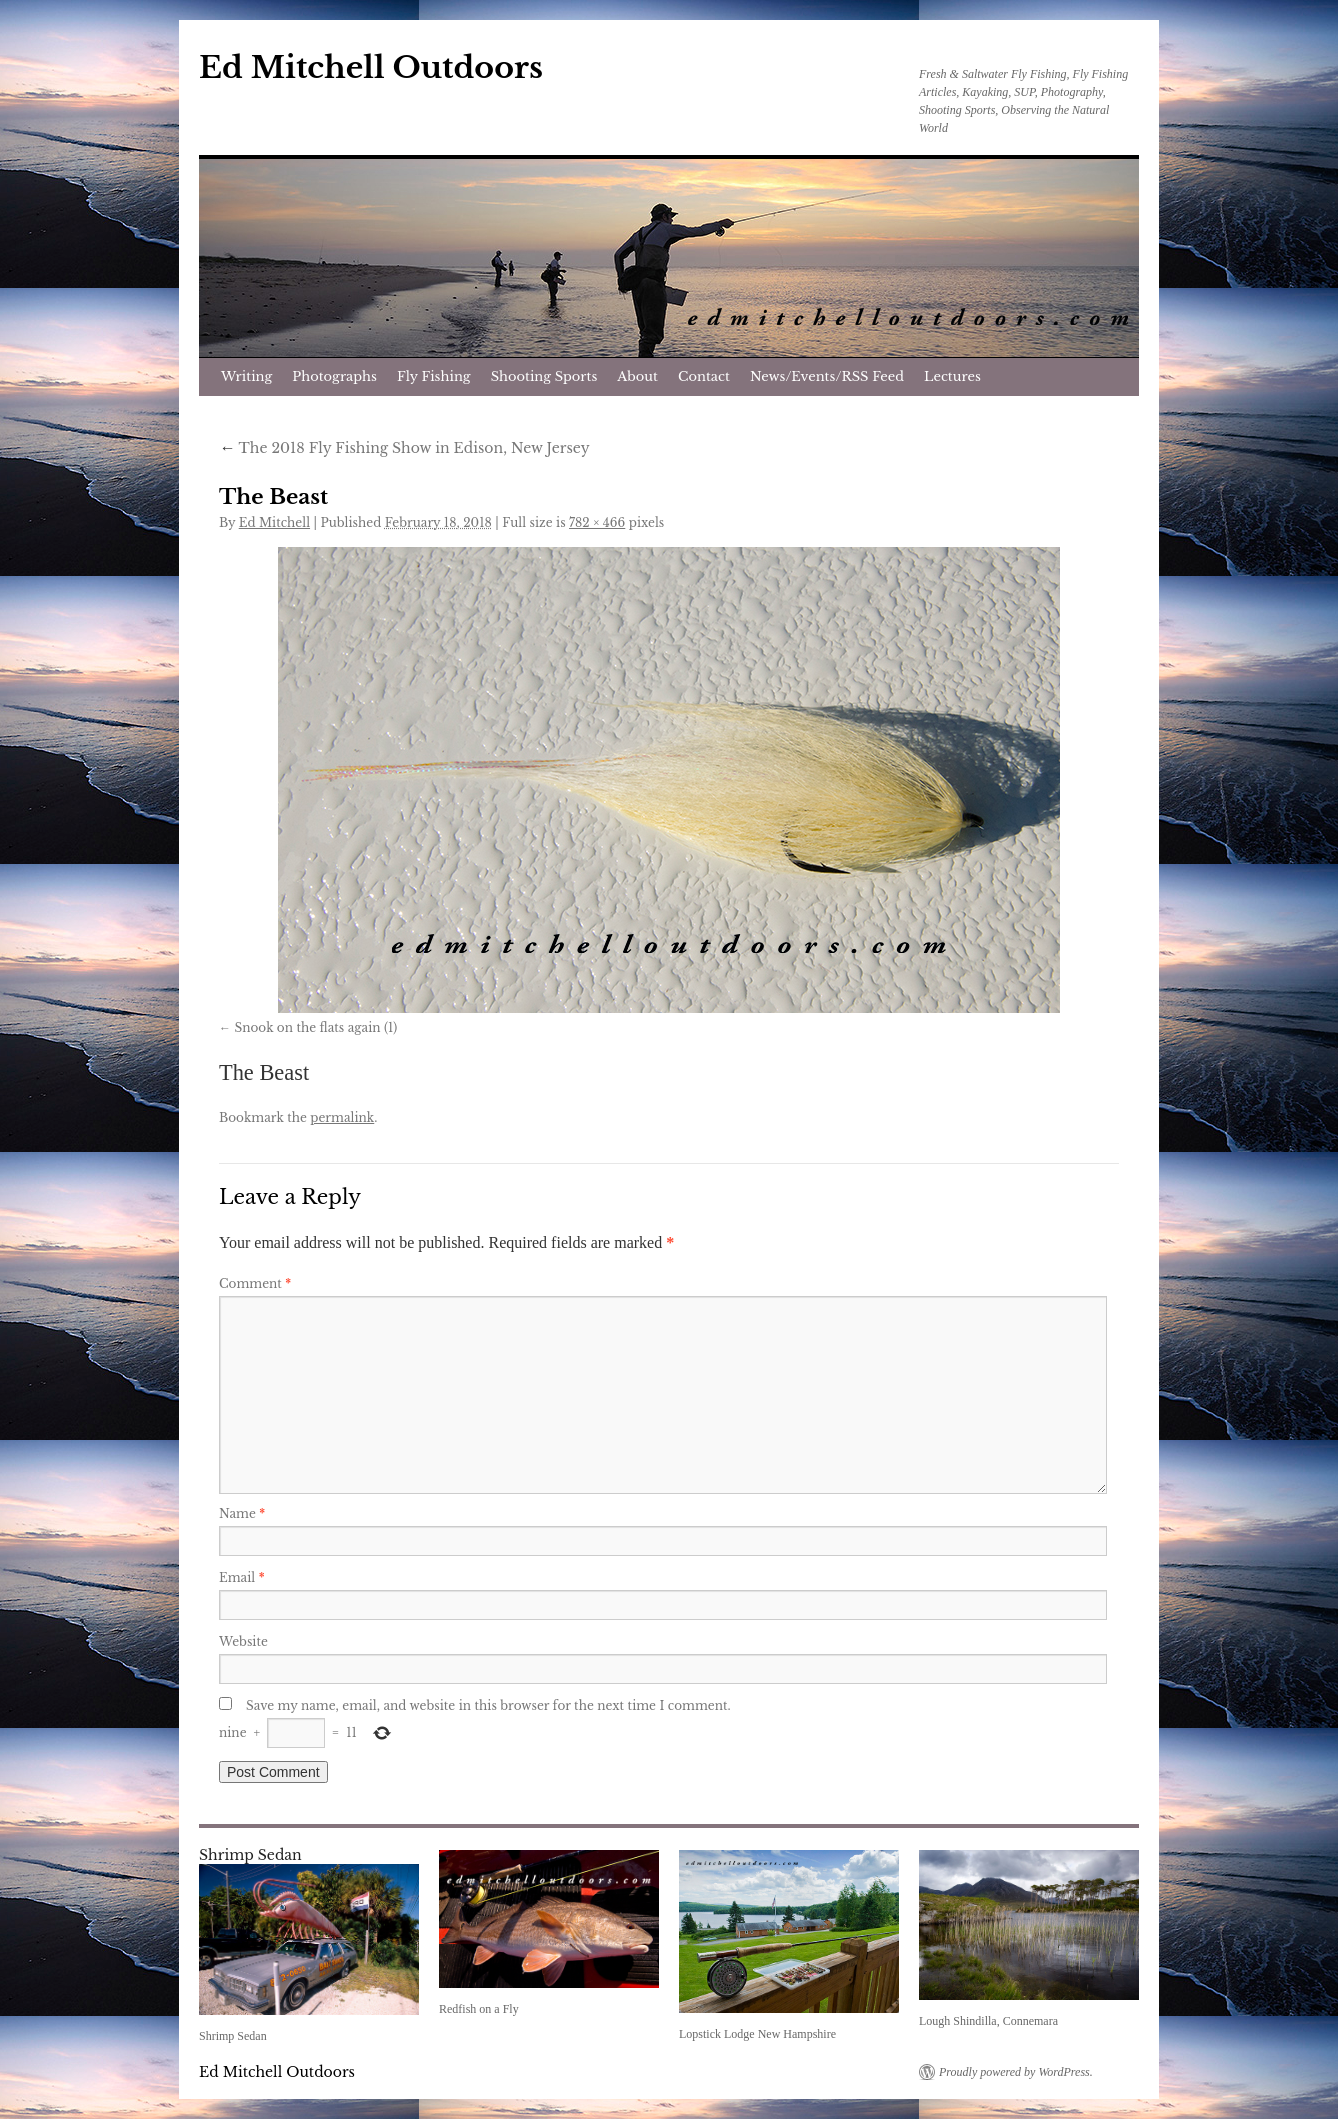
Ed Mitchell (274, 522)
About (637, 376)
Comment (255, 1283)
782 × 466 (597, 522)
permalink (342, 1117)
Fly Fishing (434, 376)
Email (242, 1577)
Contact (704, 376)
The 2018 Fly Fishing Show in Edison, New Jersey (404, 448)
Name (242, 1513)
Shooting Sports (544, 376)
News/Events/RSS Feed (827, 376)
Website (243, 1641)
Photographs (334, 376)
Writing (246, 376)
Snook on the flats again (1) (315, 1027)
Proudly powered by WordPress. (1016, 2072)
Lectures (952, 376)
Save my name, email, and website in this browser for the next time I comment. (488, 1705)
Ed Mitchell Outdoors (371, 67)
